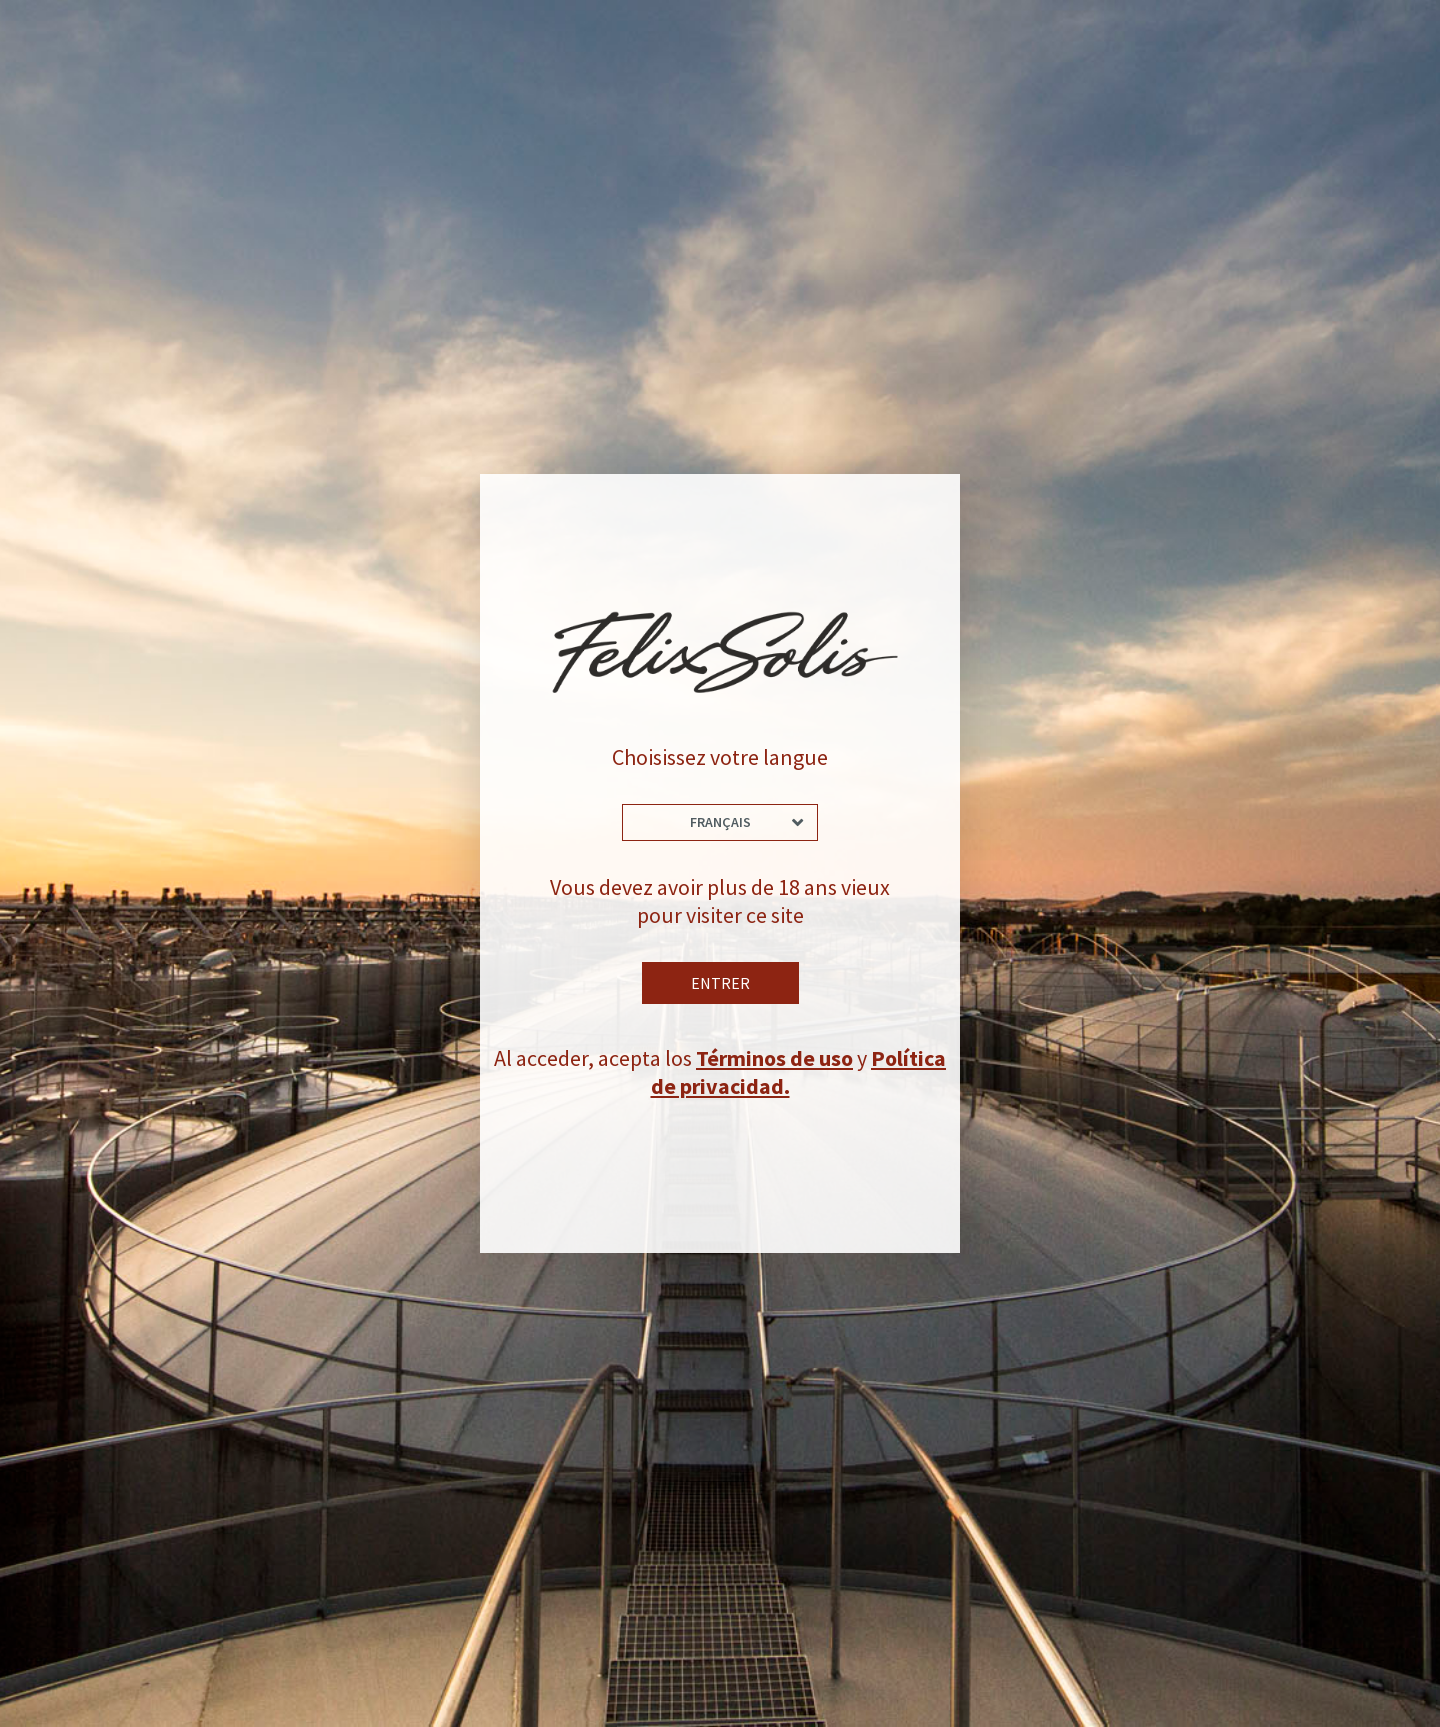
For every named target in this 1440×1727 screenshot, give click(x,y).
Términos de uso (774, 1058)
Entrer (720, 983)
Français (720, 822)
